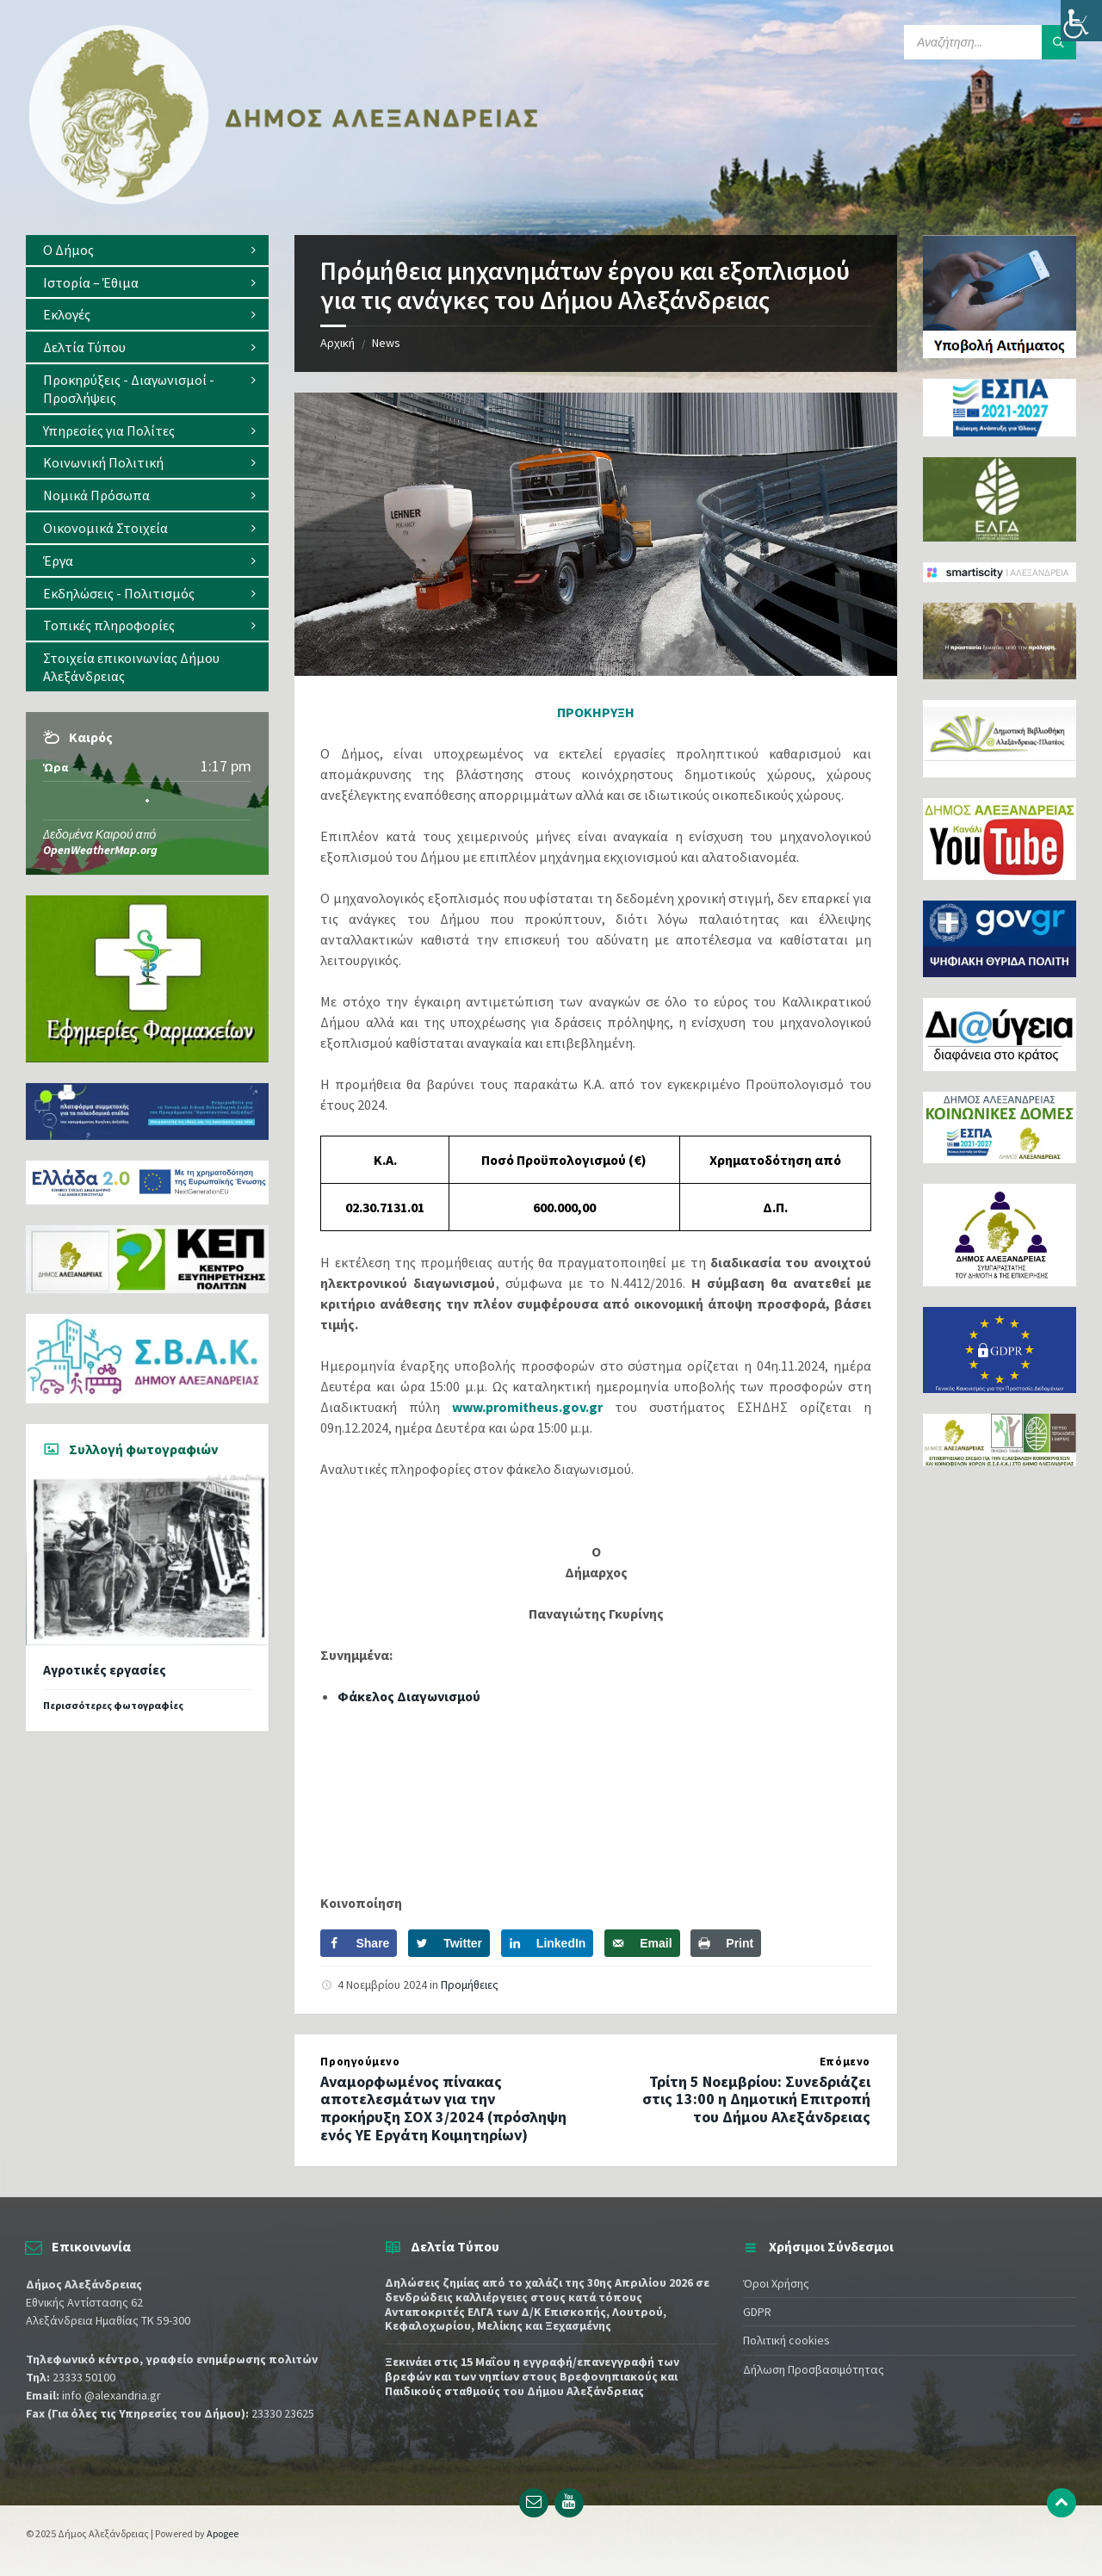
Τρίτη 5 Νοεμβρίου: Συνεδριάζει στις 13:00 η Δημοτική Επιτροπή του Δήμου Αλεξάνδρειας (756, 2099)
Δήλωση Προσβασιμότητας (813, 2369)
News (386, 342)
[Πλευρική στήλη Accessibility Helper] (1081, 20)
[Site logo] (284, 200)
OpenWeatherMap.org (100, 850)
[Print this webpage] (725, 1943)
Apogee (222, 2533)
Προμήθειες (469, 1984)
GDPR (757, 2311)
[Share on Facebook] (358, 1943)
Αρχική (337, 342)
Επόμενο (845, 2061)
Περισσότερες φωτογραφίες (113, 1705)
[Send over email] (641, 1943)
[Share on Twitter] (449, 1943)
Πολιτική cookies (786, 2340)
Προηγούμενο (359, 2061)
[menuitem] (147, 250)
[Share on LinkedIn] (547, 1943)
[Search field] (990, 42)
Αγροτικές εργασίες (104, 1670)
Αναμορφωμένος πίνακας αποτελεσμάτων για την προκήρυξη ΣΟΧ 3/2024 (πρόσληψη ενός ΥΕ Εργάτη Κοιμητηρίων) (443, 2108)
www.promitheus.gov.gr (527, 1406)
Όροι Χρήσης (776, 2283)
